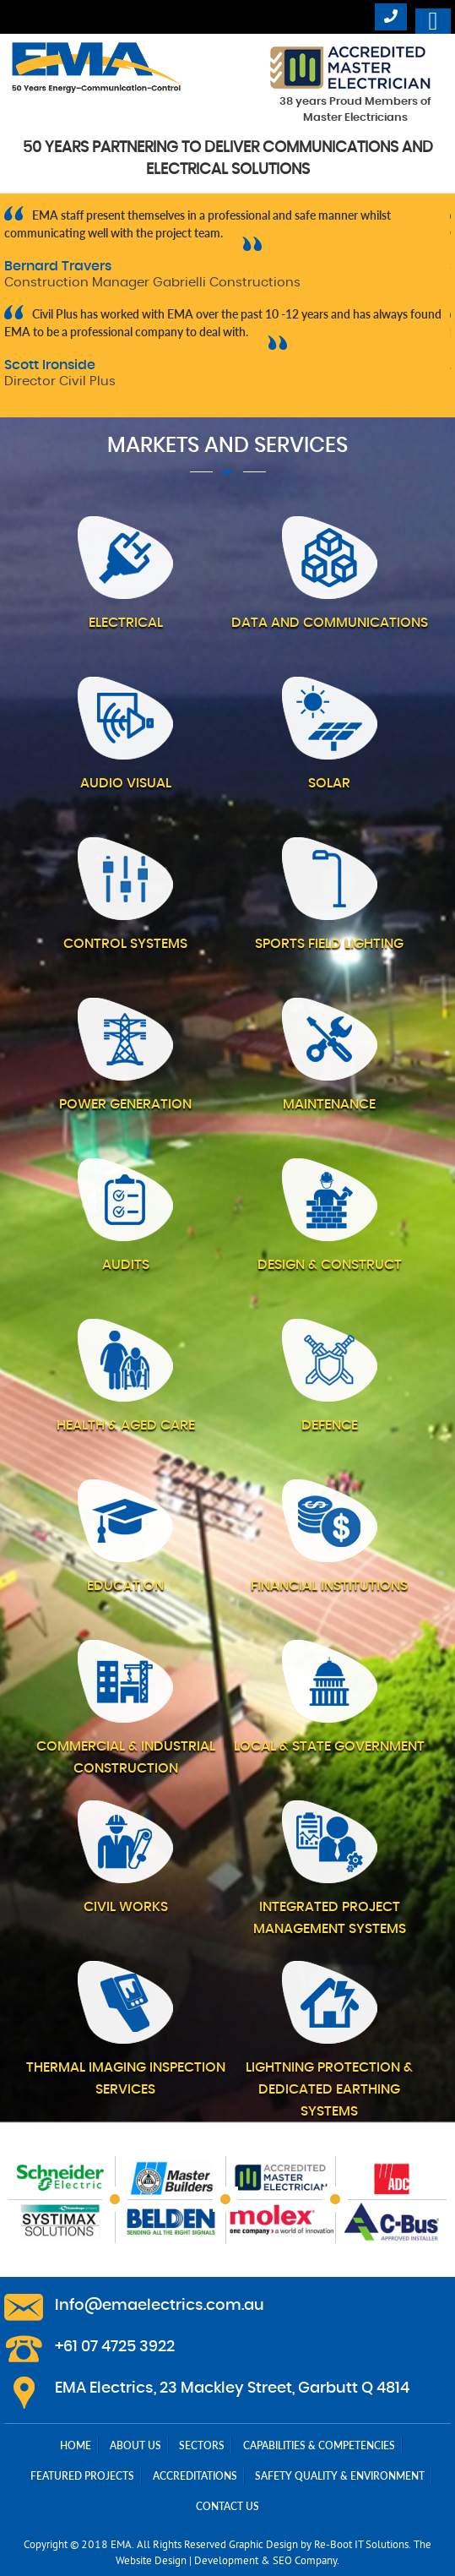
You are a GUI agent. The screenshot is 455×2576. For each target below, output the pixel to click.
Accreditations (195, 2476)
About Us (135, 2445)
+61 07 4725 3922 (115, 2347)
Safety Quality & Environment (340, 2476)
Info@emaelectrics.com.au (159, 2305)
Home (75, 2445)
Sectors (202, 2445)
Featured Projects (82, 2476)
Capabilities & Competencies (319, 2445)
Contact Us (227, 2506)
